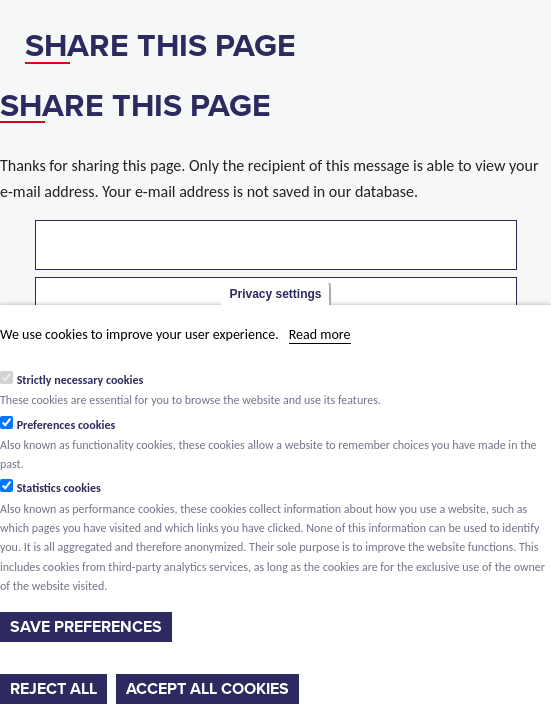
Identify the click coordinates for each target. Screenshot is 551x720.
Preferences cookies (66, 425)
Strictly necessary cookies (80, 380)
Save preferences (86, 627)
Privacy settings (275, 294)
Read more (320, 334)
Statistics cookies (59, 488)
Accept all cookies (207, 689)
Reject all (53, 689)
